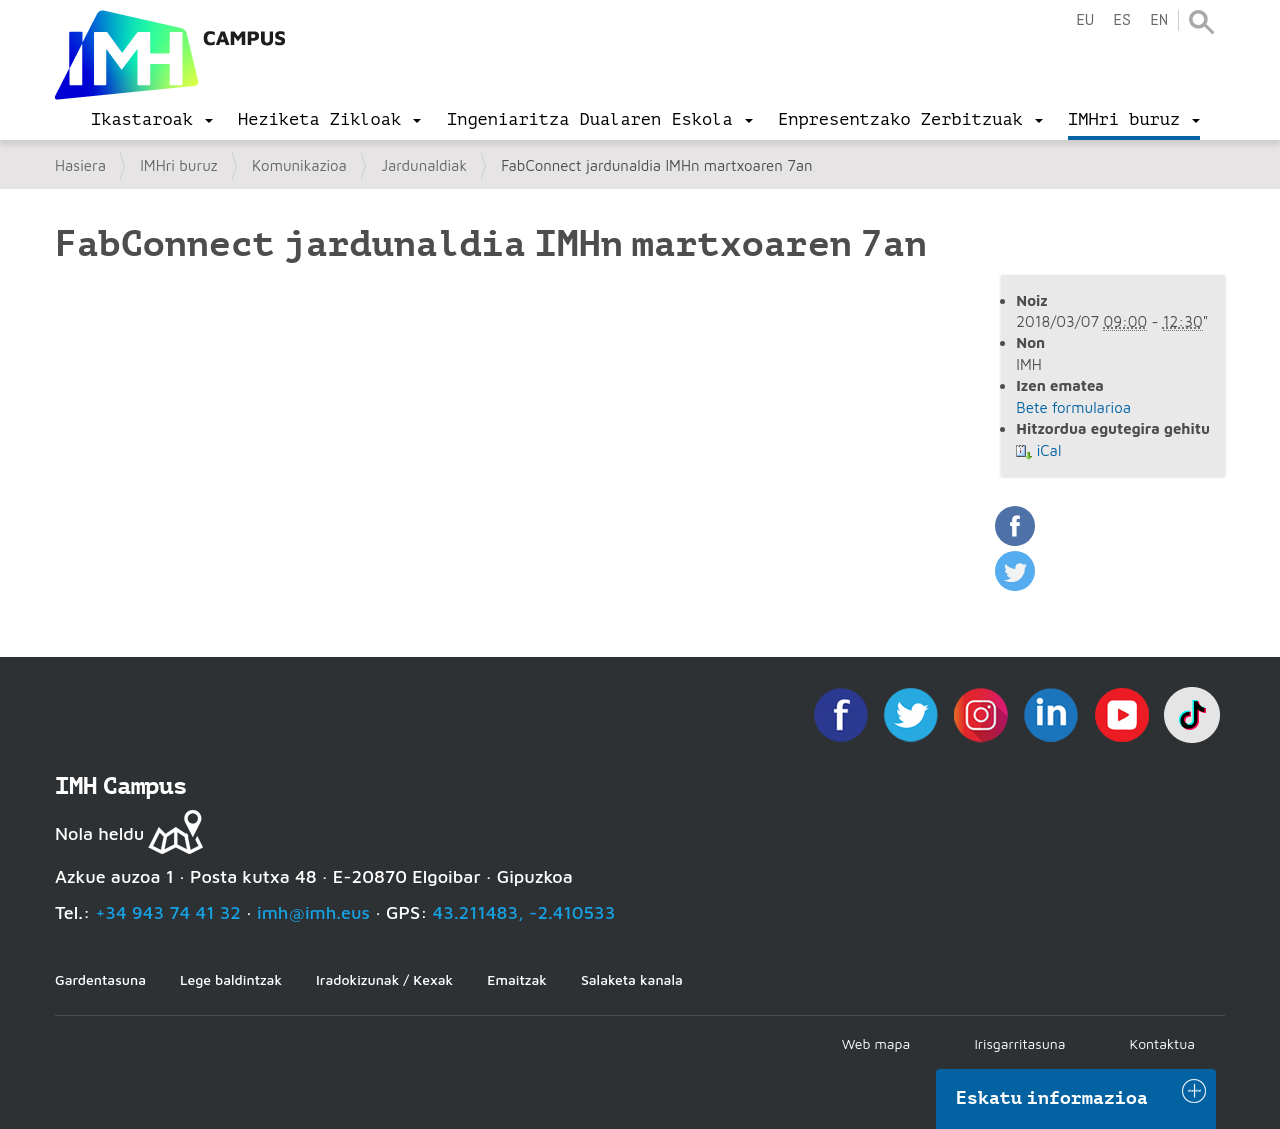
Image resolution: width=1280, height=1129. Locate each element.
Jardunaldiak (424, 165)
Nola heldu (99, 833)
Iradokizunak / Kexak (384, 979)
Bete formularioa (1073, 407)
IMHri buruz (178, 165)
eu (1085, 20)
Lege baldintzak (231, 979)
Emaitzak (517, 979)
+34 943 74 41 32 (168, 912)
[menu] (152, 120)
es (1122, 20)
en (1159, 20)
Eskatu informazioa (1052, 1098)
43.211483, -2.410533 (524, 912)
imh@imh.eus (313, 912)
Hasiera (80, 165)
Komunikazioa (299, 165)
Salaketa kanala (632, 979)
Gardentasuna (100, 979)
